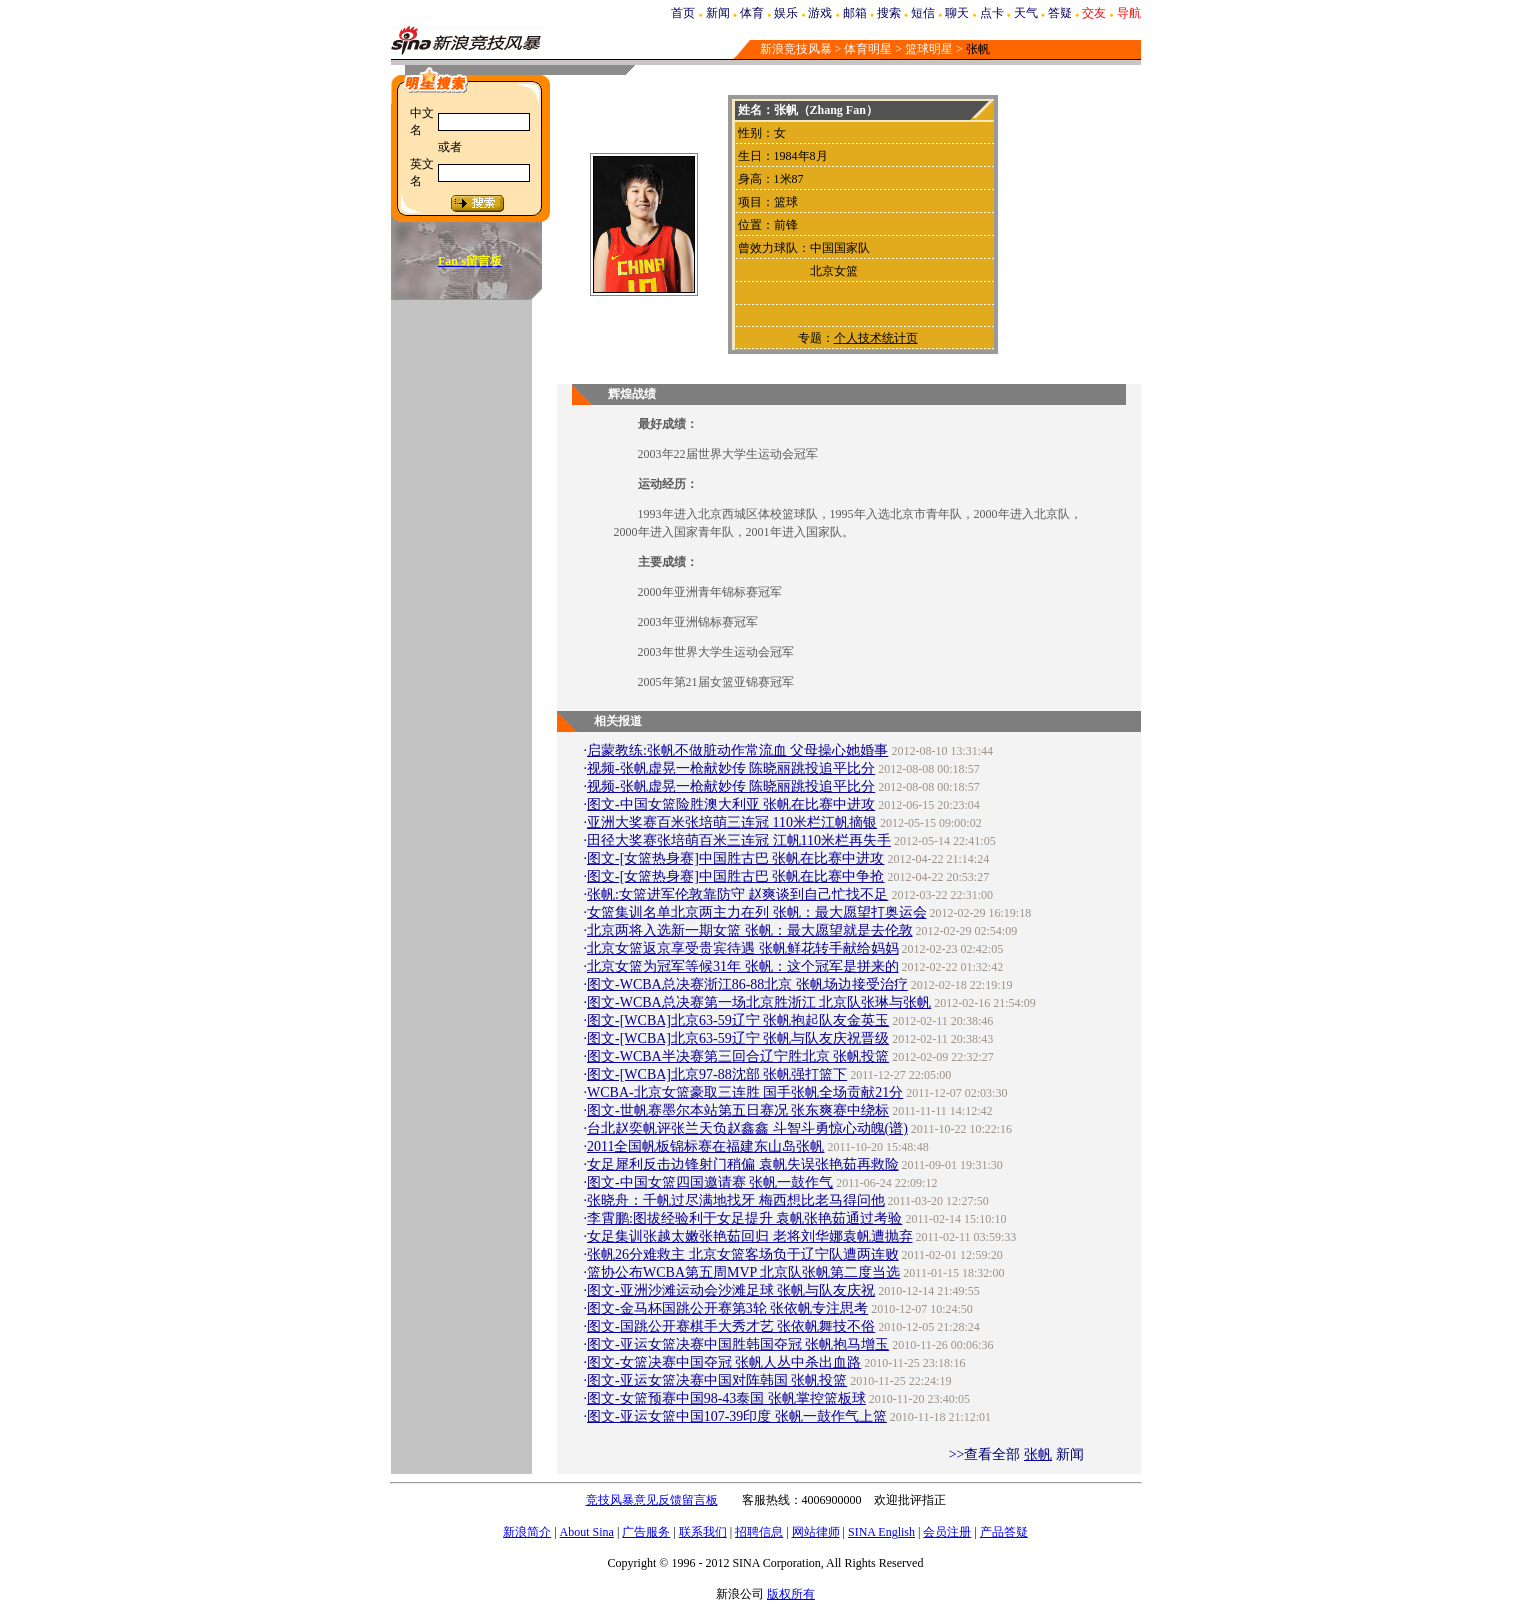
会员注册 (947, 1532)
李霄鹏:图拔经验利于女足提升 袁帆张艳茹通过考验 (744, 1218)
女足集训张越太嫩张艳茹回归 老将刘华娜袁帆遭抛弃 (750, 1236)
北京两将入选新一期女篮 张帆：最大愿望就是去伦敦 (750, 930)
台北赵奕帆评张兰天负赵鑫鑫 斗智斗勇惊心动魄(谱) (747, 1128)
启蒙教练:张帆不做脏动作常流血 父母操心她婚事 (737, 750)
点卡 (992, 13)
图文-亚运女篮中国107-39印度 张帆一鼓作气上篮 (737, 1416)
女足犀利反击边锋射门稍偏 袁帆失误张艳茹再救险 (743, 1164)
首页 (683, 13)
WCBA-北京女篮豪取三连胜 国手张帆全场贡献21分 (745, 1092)
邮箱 (855, 13)
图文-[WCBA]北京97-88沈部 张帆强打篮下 (717, 1074)
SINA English (881, 1532)
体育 (752, 13)
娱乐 (786, 13)
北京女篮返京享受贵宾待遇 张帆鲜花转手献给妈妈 (743, 948)
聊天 (957, 13)
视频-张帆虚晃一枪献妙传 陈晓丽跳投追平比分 (731, 768)
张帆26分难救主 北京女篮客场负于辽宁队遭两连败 (743, 1254)
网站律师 (816, 1532)
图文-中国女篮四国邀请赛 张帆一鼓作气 (710, 1182)
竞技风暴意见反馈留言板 (652, 1500)
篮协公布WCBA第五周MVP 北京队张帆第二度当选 (743, 1272)
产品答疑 (1004, 1532)
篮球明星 (929, 49)
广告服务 (646, 1532)
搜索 (889, 13)
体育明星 (868, 49)
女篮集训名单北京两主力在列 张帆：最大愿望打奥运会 (757, 912)
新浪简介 (527, 1532)
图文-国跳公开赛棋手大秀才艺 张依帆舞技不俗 (731, 1326)
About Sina (587, 1532)
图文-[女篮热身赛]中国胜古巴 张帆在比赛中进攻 (736, 858)
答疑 (1060, 13)
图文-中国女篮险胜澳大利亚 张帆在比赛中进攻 (731, 804)
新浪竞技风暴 (796, 49)
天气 (1026, 13)
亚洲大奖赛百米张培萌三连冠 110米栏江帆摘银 (732, 822)
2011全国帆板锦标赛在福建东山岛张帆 (705, 1146)
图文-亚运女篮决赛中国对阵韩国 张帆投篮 (717, 1380)
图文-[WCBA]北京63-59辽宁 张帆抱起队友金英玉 (738, 1020)
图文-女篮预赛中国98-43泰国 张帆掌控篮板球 (726, 1398)
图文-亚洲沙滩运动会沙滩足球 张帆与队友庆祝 (731, 1290)
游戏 (820, 13)
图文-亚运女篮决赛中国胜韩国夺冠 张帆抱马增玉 (738, 1344)
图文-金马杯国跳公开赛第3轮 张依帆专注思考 (727, 1308)
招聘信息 (759, 1532)
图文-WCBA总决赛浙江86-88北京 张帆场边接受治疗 (747, 984)
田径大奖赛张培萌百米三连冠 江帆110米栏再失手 (739, 840)
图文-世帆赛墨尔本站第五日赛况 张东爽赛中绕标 (738, 1110)
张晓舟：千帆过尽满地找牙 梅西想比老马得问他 (736, 1200)
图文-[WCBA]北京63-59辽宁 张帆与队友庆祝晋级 (738, 1038)
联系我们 (703, 1532)
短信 (923, 13)
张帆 (1038, 1454)
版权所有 (791, 1594)
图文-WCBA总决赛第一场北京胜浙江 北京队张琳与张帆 (759, 1002)
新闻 (718, 13)
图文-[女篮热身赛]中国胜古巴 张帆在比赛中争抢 (736, 876)
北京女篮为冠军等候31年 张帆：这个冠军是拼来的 (743, 966)
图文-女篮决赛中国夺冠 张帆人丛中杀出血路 (724, 1362)
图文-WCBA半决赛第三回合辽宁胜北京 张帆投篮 (738, 1056)
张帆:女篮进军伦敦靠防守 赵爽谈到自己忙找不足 (737, 894)
